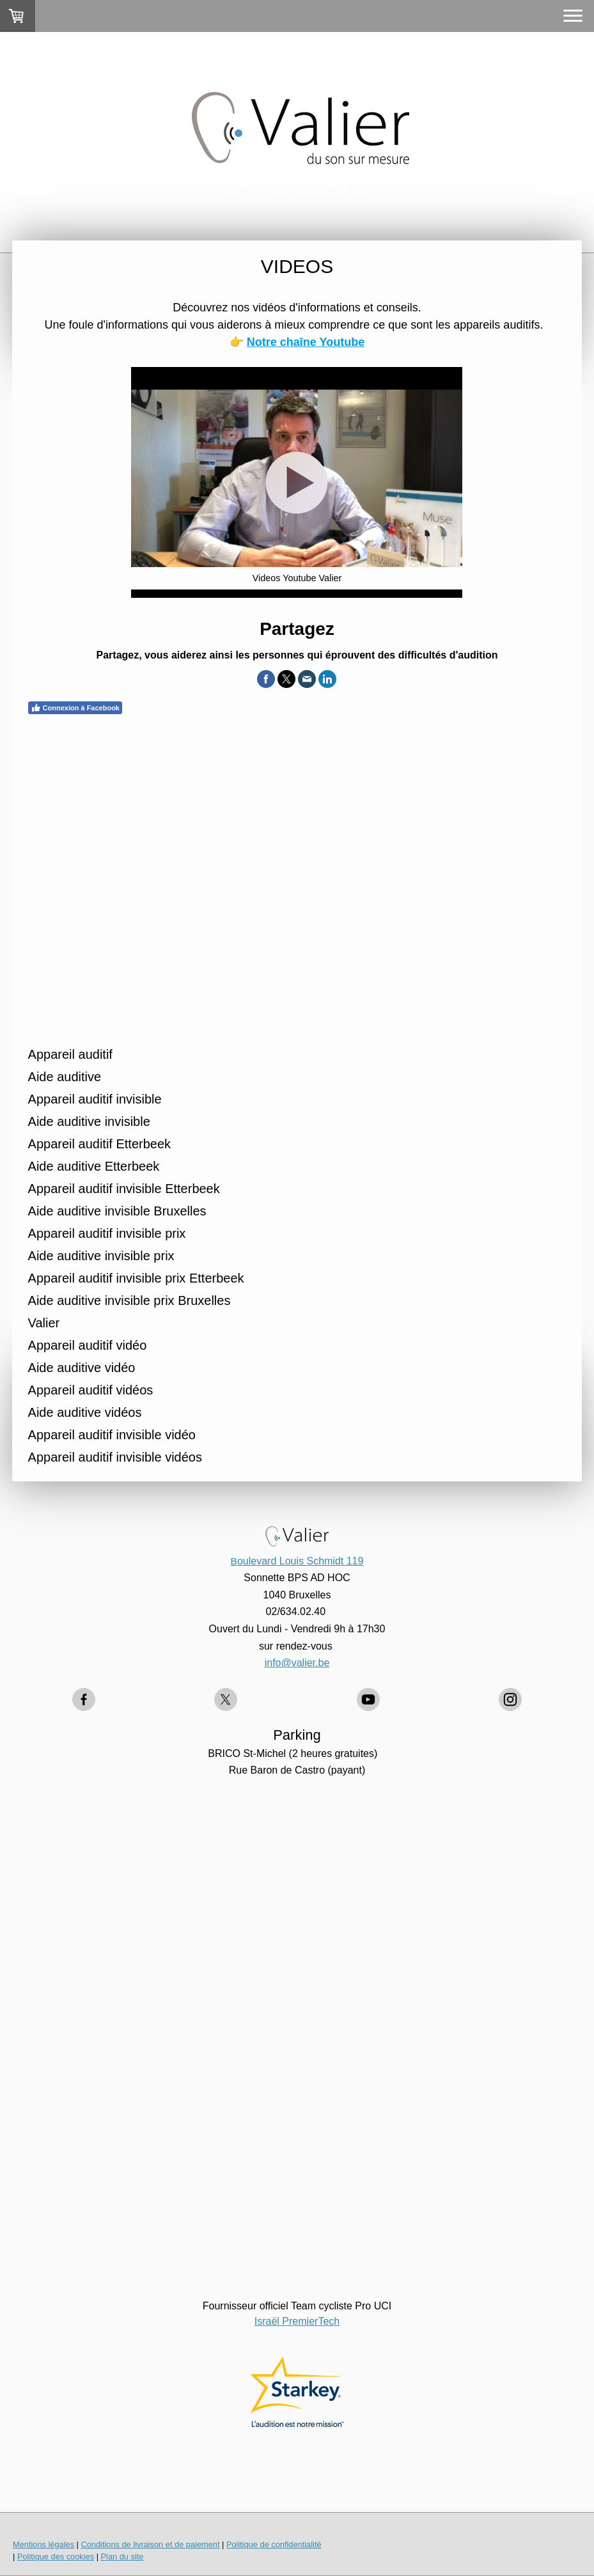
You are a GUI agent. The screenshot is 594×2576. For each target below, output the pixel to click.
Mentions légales (43, 2544)
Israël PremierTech (297, 2321)
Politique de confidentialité (274, 2544)
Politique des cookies (55, 2556)
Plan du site (122, 2556)
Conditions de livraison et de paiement (150, 2544)
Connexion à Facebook (75, 708)
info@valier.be (297, 1662)
